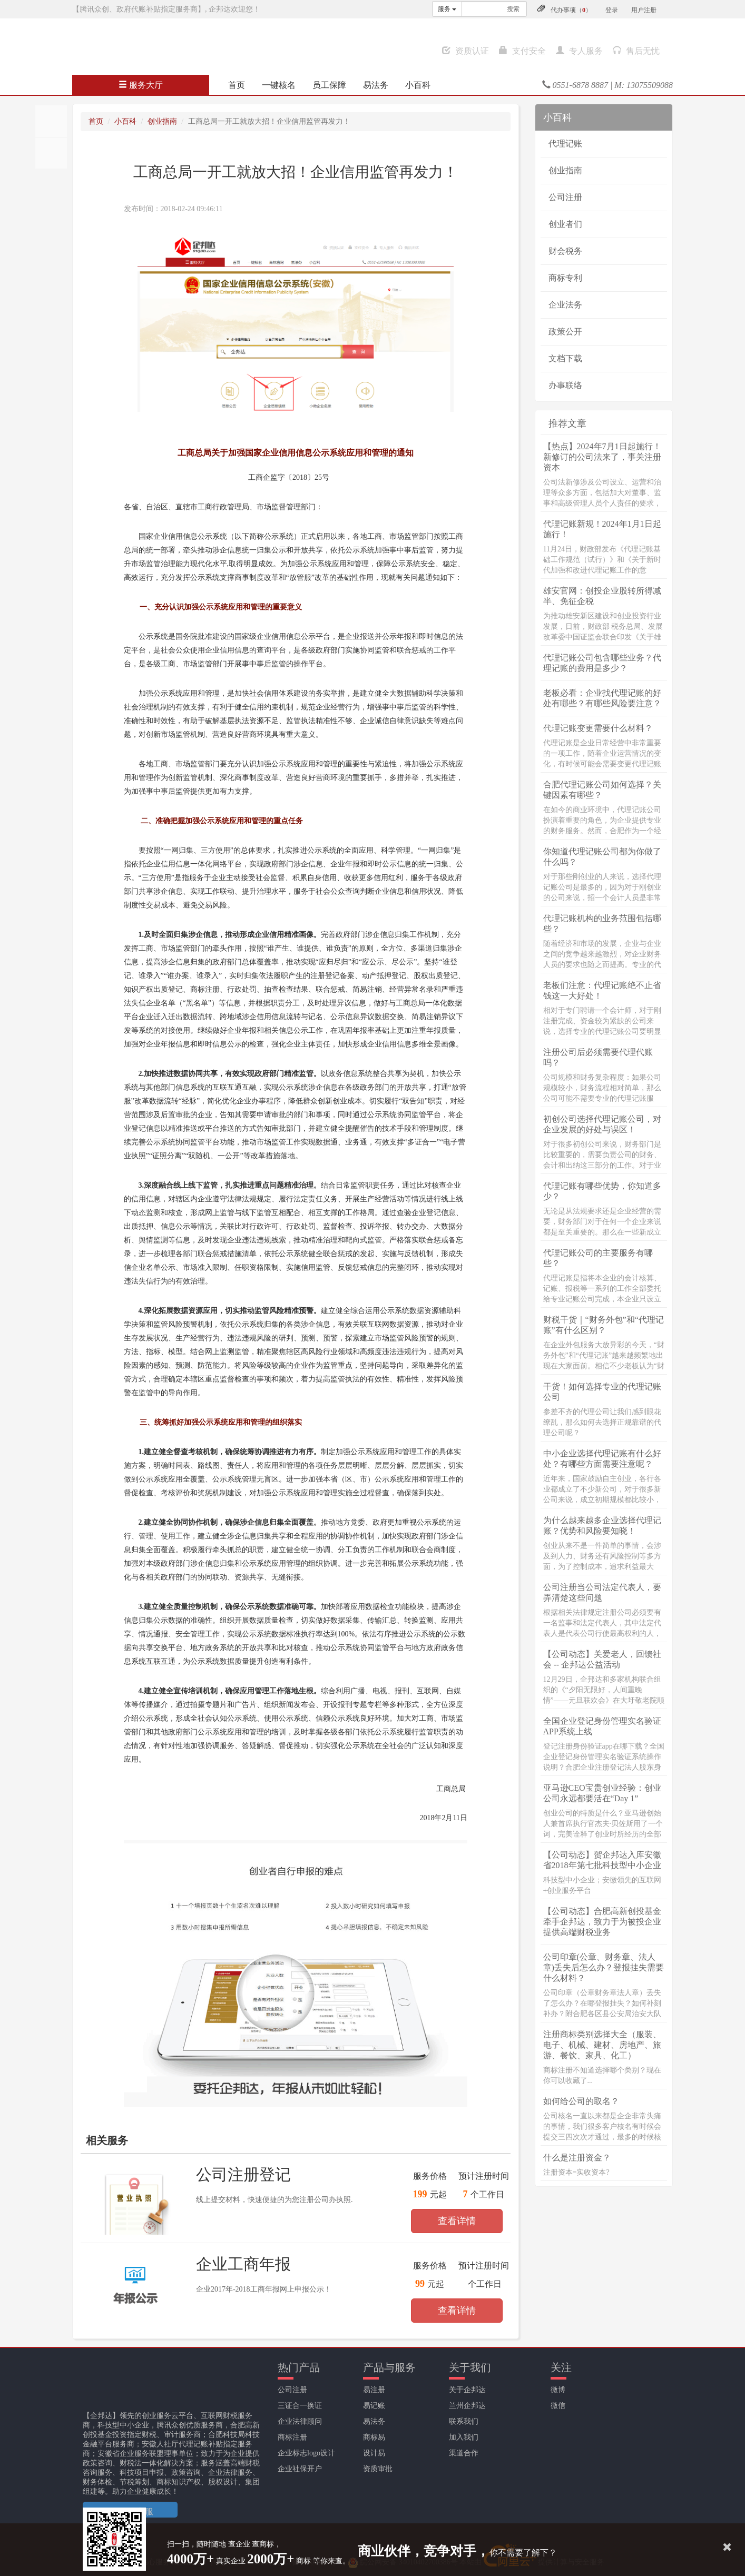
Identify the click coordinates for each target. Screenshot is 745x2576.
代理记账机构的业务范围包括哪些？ (602, 923)
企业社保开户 (300, 2469)
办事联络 (565, 385)
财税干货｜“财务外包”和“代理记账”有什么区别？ (603, 1325)
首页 (236, 85)
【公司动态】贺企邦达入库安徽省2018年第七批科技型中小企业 (602, 1860)
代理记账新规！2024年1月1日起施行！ (602, 529)
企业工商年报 (243, 2264)
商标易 (374, 2437)
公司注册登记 (243, 2174)
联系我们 (463, 2421)
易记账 (374, 2406)
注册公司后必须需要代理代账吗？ (598, 1057)
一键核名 (279, 85)
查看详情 (457, 2221)
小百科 (417, 85)
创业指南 (162, 121)
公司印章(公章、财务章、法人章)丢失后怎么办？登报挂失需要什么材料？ (603, 1967)
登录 (611, 10)
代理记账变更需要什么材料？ (598, 728)
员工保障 (329, 85)
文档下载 (565, 358)
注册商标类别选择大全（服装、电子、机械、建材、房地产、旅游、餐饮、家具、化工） (602, 2045)
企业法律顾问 (300, 2421)
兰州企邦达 (467, 2406)
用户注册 (643, 10)
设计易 (374, 2453)
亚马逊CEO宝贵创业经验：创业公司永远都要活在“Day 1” (602, 1793)
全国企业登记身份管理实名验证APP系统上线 (602, 1726)
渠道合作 (463, 2453)
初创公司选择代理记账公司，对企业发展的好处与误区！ (602, 1124)
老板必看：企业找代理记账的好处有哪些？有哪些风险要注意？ (602, 698)
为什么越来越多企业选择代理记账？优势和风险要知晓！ (602, 1525)
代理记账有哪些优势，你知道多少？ (602, 1191)
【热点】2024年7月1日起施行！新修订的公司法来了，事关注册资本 (602, 457)
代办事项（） (571, 10)
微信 (558, 2406)
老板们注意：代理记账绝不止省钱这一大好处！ (602, 990)
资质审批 (378, 2469)
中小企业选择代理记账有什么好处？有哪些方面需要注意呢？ (602, 1458)
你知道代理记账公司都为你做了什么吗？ (602, 856)
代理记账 (565, 143)
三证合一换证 (300, 2406)
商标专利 (565, 277)
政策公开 (565, 331)
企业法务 (565, 304)
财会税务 (565, 250)
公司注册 (565, 197)
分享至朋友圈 (51, 121)
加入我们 (463, 2437)
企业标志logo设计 (306, 2453)
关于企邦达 (467, 2390)
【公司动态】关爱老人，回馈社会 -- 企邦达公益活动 (602, 1659)
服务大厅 (141, 85)
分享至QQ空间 (51, 153)
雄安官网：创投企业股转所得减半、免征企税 (602, 596)
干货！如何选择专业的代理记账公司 (602, 1391)
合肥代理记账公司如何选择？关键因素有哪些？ (602, 790)
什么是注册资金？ (577, 2157)
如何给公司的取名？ (581, 2101)
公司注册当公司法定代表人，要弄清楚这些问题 (602, 1592)
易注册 (374, 2390)
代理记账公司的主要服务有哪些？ (598, 1258)
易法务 (375, 85)
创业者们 (565, 224)
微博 (558, 2390)
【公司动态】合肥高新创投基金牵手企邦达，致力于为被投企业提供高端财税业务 (602, 1922)
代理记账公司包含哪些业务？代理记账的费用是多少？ (602, 663)
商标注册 (292, 2437)
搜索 (513, 9)
